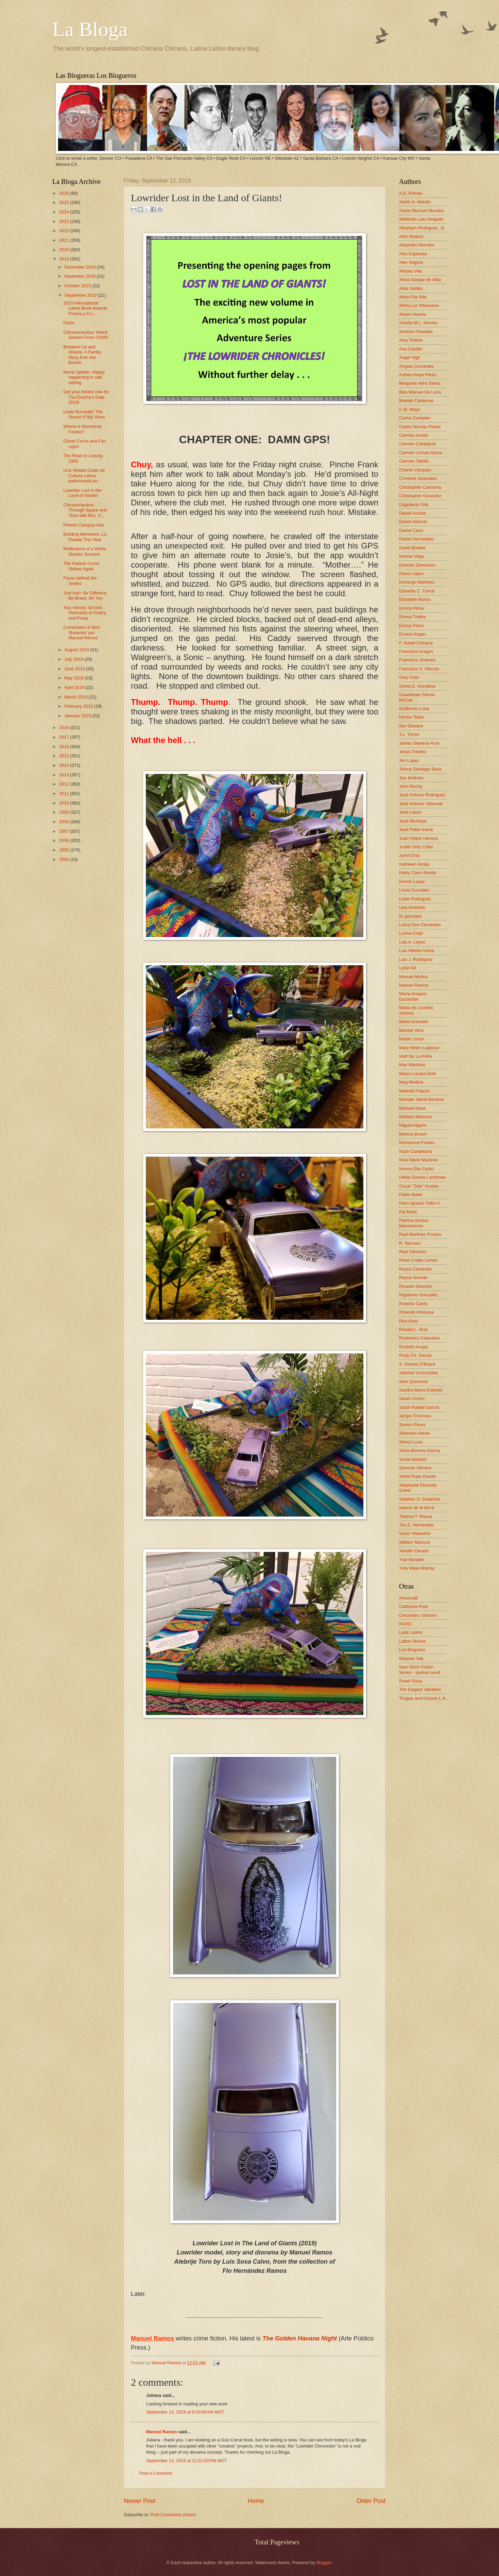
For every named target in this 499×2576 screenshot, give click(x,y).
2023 (64, 221)
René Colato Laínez (418, 1260)
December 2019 (80, 267)
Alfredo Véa (410, 271)
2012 (64, 783)
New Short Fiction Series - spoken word (419, 1669)
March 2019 (76, 696)
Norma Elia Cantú (416, 1168)
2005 (64, 849)
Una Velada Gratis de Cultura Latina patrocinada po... (84, 475)
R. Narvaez (410, 1243)
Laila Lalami (411, 1632)
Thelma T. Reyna (415, 1516)
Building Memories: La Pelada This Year (84, 537)
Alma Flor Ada (413, 296)
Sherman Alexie (414, 1433)
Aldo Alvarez (411, 236)
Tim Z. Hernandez (416, 1524)
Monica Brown (413, 1134)
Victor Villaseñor (415, 1533)
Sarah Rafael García (419, 1407)
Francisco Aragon (416, 651)
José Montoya (412, 821)
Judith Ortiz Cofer (416, 846)
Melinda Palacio (414, 1090)
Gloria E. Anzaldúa (417, 686)
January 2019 (78, 715)
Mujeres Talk (411, 1658)
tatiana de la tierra (416, 1507)
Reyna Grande (413, 1277)
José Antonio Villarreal (420, 803)
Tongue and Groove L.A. (423, 1698)
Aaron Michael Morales (421, 210)
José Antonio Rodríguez (422, 794)
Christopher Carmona (420, 487)
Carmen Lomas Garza (420, 452)
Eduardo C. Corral (416, 590)
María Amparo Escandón (413, 996)
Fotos (68, 322)
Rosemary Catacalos (419, 1338)
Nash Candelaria (415, 1151)
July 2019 (74, 659)
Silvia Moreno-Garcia (419, 1450)
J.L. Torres (409, 734)
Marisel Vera (411, 1030)
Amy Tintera (411, 340)
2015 (64, 755)
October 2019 (78, 285)
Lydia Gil (407, 967)
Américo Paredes (416, 331)
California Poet (413, 1606)
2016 (64, 746)
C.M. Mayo (409, 409)
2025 (64, 202)
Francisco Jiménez (417, 659)
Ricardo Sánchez (415, 1286)
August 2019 (77, 649)
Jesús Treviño (412, 751)
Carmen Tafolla (413, 461)
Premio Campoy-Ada (83, 525)
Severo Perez (412, 1424)
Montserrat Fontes (416, 1142)
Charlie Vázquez (415, 469)
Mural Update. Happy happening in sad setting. (84, 377)
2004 (64, 859)
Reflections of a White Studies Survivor (84, 551)
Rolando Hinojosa (416, 1312)
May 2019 (74, 677)
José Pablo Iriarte (416, 829)
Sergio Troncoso (415, 1415)
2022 (64, 230)
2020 (64, 249)
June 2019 (75, 668)
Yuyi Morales (411, 1559)
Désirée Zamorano (417, 565)
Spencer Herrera (415, 1467)
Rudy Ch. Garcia (415, 1355)
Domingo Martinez (416, 582)
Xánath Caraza (413, 1550)
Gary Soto (409, 677)
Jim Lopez (409, 760)
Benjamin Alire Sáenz (420, 383)
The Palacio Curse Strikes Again (81, 566)
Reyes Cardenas (415, 1269)
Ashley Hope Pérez (417, 374)
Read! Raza (410, 1680)
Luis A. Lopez (412, 942)
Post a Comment (155, 2473)
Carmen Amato (413, 435)
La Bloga (90, 29)
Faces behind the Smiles (80, 580)
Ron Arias (408, 1321)
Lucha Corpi (411, 933)
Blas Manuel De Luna (420, 392)
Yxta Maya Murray (416, 1568)
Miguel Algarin (413, 1125)
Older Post (371, 2500)
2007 (64, 831)
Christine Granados (418, 478)
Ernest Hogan (412, 634)
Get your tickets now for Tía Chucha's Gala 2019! (86, 397)
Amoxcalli (408, 1598)
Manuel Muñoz (413, 976)
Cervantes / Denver (418, 1615)
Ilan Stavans (411, 725)
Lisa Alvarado (412, 907)
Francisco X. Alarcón (419, 668)
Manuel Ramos (167, 2362)
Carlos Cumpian (414, 417)
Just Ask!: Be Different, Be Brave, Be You (85, 595)
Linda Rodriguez (415, 898)
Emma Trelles (412, 616)
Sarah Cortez (412, 1398)
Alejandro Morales (416, 244)
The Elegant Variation (420, 1689)
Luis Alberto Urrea (416, 950)
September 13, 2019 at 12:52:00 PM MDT (186, 2460)
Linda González (414, 890)
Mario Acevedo (413, 1021)
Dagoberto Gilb (414, 504)
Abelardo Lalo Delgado (421, 219)
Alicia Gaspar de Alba (420, 279)
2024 (64, 211)
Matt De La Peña (415, 1056)
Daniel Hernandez (416, 538)
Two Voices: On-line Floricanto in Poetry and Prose (84, 613)
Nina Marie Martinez (418, 1159)
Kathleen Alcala (414, 864)
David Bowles (412, 547)
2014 (64, 765)
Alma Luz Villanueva (418, 305)
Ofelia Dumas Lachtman (422, 1177)
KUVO (405, 1623)
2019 (64, 258)
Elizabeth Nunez (415, 599)
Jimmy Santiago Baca (420, 769)
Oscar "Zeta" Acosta (418, 1186)
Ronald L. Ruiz (413, 1329)
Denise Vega (411, 556)
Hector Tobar (411, 717)
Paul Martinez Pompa (420, 1234)
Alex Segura (411, 262)
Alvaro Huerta (412, 314)
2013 (64, 774)
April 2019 (74, 687)
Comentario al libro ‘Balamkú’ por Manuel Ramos (81, 632)
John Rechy (410, 786)
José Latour (410, 812)
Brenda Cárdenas (416, 400)
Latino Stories (412, 1641)
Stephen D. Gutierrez (419, 1499)
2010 (64, 803)
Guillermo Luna (414, 708)
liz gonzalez (410, 916)
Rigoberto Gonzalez (418, 1294)
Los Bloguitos (412, 1649)
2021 (64, 240)
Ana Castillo (411, 348)
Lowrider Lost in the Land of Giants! (82, 493)
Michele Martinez (415, 1116)
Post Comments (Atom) (173, 2514)
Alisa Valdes (411, 288)
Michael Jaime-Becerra (421, 1099)
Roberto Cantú (413, 1303)
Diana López (411, 573)
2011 (64, 793)
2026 (64, 193)
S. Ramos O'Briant (417, 1364)
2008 (64, 821)
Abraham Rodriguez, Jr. (422, 227)
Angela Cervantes (416, 366)
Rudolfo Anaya (413, 1346)
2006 (64, 840)
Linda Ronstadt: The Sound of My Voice (84, 414)
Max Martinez (412, 1064)
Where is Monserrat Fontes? (82, 429)
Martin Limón (411, 1038)
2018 (64, 727)
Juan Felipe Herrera (418, 838)
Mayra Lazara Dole (417, 1073)
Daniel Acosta (412, 513)
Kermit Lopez (412, 881)
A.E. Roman (411, 193)
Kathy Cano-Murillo (417, 872)
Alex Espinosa (413, 253)
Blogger (323, 2562)
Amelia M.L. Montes (418, 322)
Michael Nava (412, 1108)
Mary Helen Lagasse (419, 1047)
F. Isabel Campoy (416, 642)
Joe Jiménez (411, 777)
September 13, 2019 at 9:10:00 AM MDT (185, 2412)
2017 (64, 737)
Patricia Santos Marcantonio (414, 1223)
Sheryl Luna (411, 1442)
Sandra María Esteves (420, 1390)
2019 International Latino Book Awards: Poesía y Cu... (85, 308)
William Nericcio (414, 1542)
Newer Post (139, 2500)
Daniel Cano (411, 530)
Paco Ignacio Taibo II (419, 1203)
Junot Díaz (409, 855)
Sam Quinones (413, 1381)
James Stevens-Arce (419, 743)
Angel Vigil (409, 357)
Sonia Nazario (413, 1459)
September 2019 (81, 295)
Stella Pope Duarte (417, 1476)
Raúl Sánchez (412, 1251)
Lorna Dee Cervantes (420, 924)
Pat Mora (408, 1211)
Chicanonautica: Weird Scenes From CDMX (85, 335)
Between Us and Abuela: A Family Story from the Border (82, 354)
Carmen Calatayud (417, 443)
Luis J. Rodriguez (416, 959)
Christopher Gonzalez (420, 495)
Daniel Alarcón (413, 521)
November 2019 (80, 276)
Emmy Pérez (411, 625)
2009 (64, 812)
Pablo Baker (411, 1194)
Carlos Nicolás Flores (420, 426)
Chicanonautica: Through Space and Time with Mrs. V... (85, 510)
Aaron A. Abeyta (414, 201)
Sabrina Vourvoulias (418, 1372)
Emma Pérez (411, 608)
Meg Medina (411, 1082)
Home (256, 2500)
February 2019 (79, 706)
